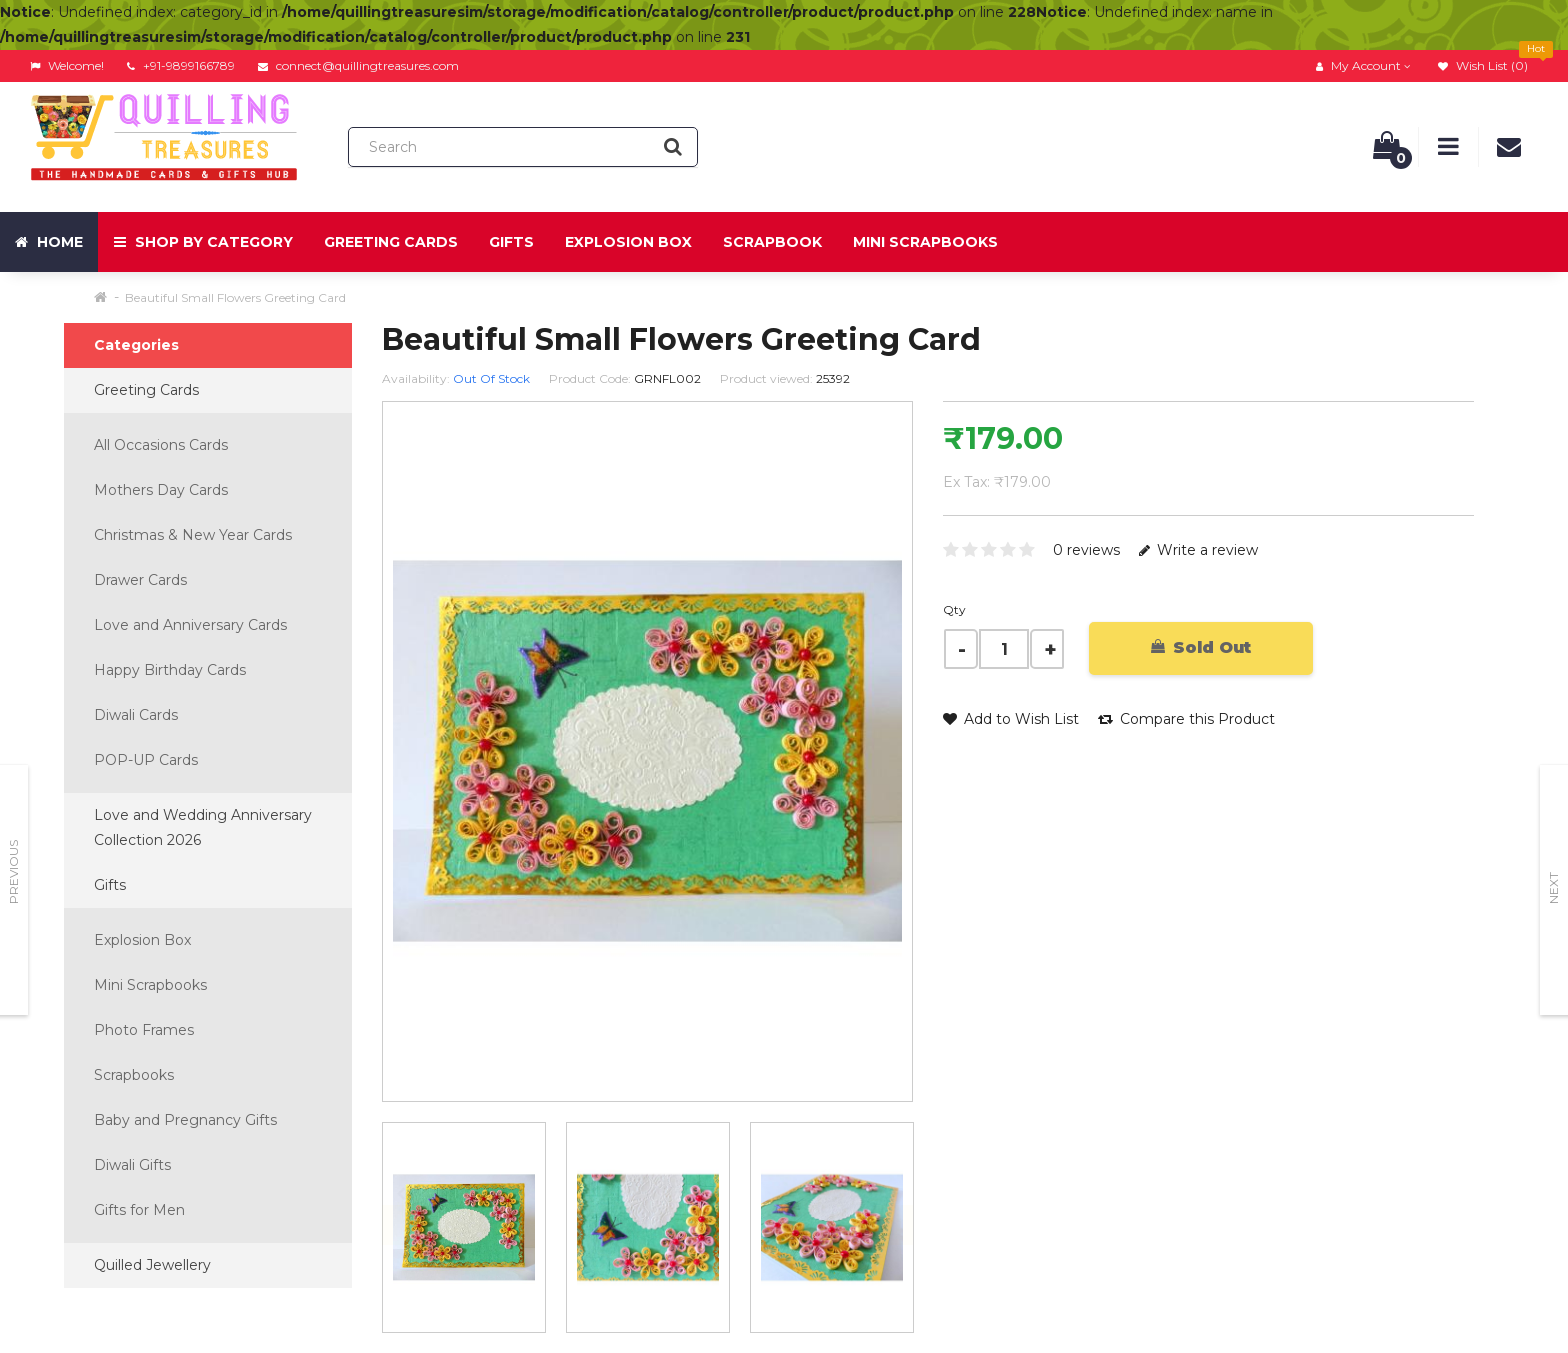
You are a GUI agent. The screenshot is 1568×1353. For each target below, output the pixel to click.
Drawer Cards (140, 580)
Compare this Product (1186, 719)
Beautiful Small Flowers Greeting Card (235, 297)
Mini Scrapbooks (925, 242)
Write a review (1198, 550)
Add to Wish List (1011, 719)
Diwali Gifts (132, 1165)
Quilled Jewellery (152, 1265)
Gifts (511, 242)
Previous (13, 872)
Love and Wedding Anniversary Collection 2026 (203, 827)
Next (1553, 888)
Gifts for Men (139, 1210)
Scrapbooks (134, 1075)
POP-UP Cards (146, 760)
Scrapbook (772, 242)
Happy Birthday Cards (170, 670)
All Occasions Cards (161, 445)
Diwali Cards (136, 715)
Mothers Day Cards (161, 490)
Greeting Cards (391, 242)
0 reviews (1086, 550)
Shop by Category (203, 242)
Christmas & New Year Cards (193, 535)
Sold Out (1201, 647)
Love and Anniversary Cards (190, 625)
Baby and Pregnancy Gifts (185, 1120)
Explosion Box (628, 242)
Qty (954, 609)
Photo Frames (144, 1030)
